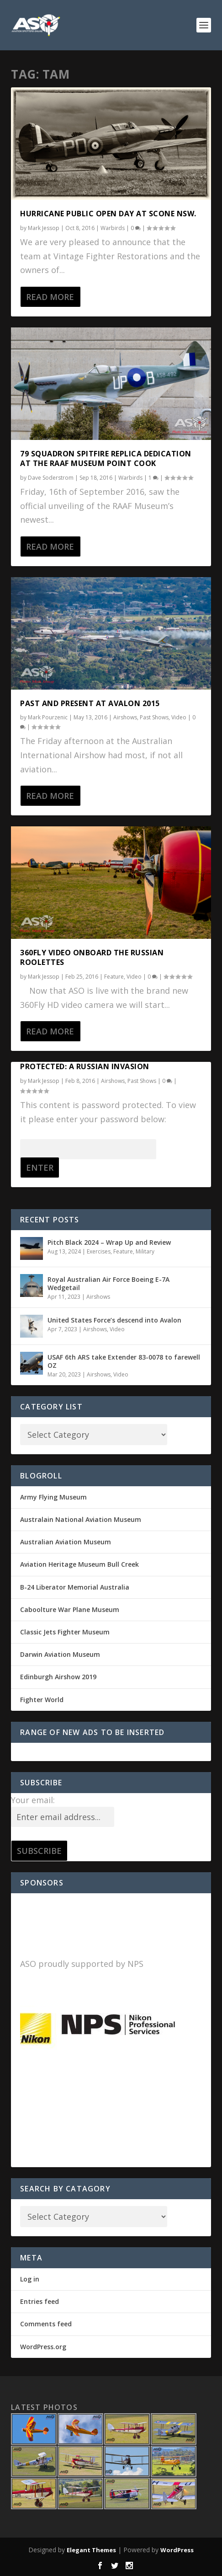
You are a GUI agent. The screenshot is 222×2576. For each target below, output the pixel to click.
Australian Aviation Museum (65, 1541)
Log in (29, 2279)
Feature (114, 976)
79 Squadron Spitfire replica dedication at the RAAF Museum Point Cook (105, 458)
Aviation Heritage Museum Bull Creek (79, 1564)
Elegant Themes (91, 2550)
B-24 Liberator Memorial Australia (74, 1587)
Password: (88, 1148)
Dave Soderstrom (51, 478)
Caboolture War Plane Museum (69, 1609)
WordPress (177, 2550)
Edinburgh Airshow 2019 (58, 1676)
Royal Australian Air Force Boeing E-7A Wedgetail (108, 1283)
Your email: (33, 1799)
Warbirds (112, 228)
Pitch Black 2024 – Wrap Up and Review (109, 1242)
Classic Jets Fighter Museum (65, 1632)
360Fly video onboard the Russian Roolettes (92, 957)
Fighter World (41, 1699)
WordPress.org (43, 2346)
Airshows (125, 717)
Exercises (99, 1251)
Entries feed (39, 2301)
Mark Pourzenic (48, 717)
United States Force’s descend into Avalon (114, 1320)
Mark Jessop (43, 228)
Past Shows (154, 717)
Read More (50, 296)
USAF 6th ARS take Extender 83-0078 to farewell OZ (124, 1361)
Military (145, 1251)
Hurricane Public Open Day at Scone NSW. (108, 214)
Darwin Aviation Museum (60, 1654)
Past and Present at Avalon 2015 (90, 703)
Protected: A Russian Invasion (84, 1066)
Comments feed (46, 2323)
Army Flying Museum (53, 1497)
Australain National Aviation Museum (80, 1519)
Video (178, 717)
